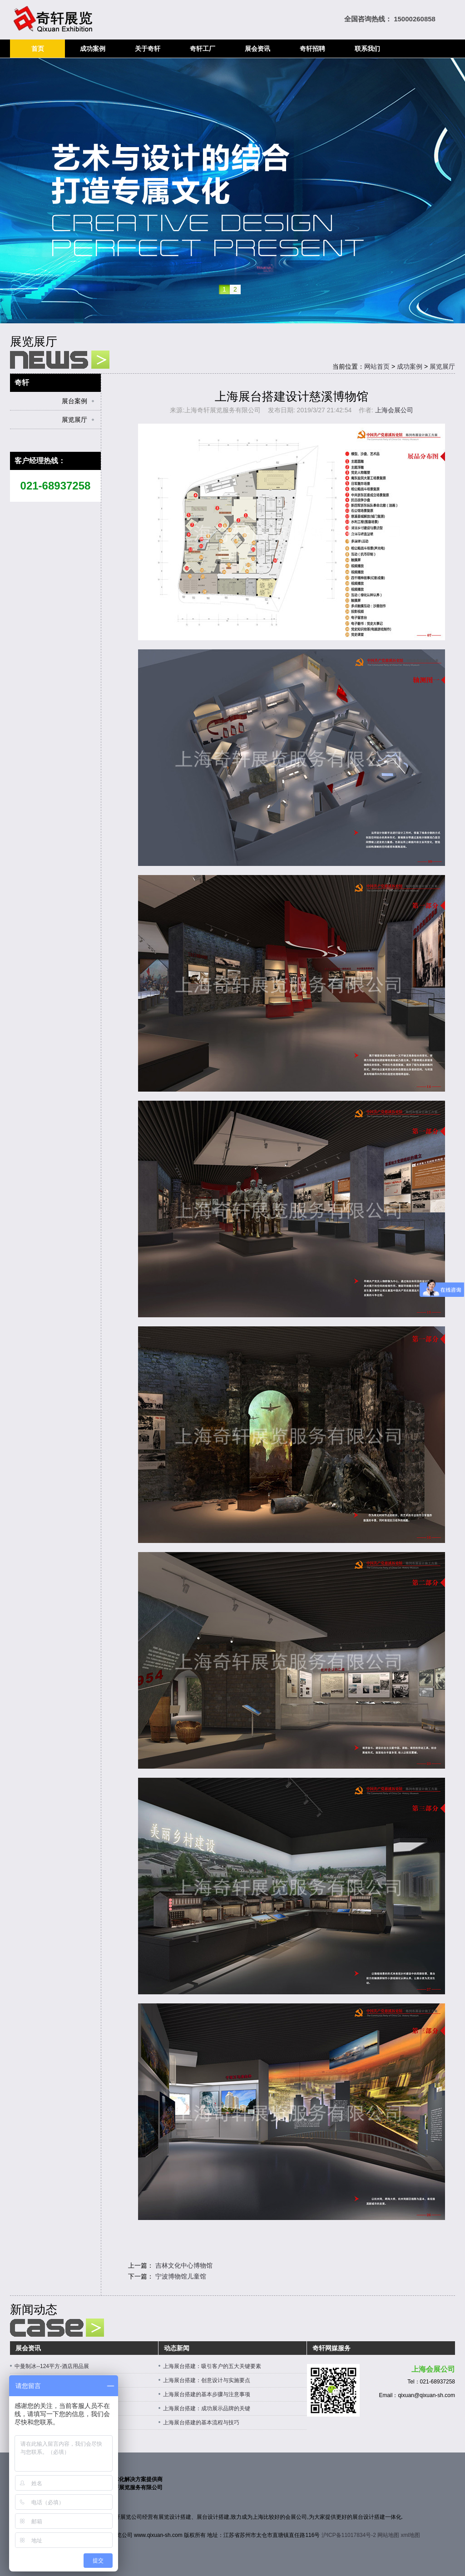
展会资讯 (257, 48)
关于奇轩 (147, 48)
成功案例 (92, 48)
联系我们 (367, 48)
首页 (37, 48)
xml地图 (410, 2535)
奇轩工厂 (202, 48)
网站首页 (377, 366)
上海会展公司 (394, 410)
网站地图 (388, 2535)
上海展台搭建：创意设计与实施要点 (206, 2380)
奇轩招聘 (312, 48)
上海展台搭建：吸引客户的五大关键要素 (212, 2366)
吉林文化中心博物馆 (184, 2265)
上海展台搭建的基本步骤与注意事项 (206, 2394)
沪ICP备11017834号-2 (349, 2535)
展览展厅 (442, 366)
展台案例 (74, 401)
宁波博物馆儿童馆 (180, 2276)
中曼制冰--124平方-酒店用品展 (52, 2366)
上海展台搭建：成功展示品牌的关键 (206, 2408)
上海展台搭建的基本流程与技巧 (201, 2422)
